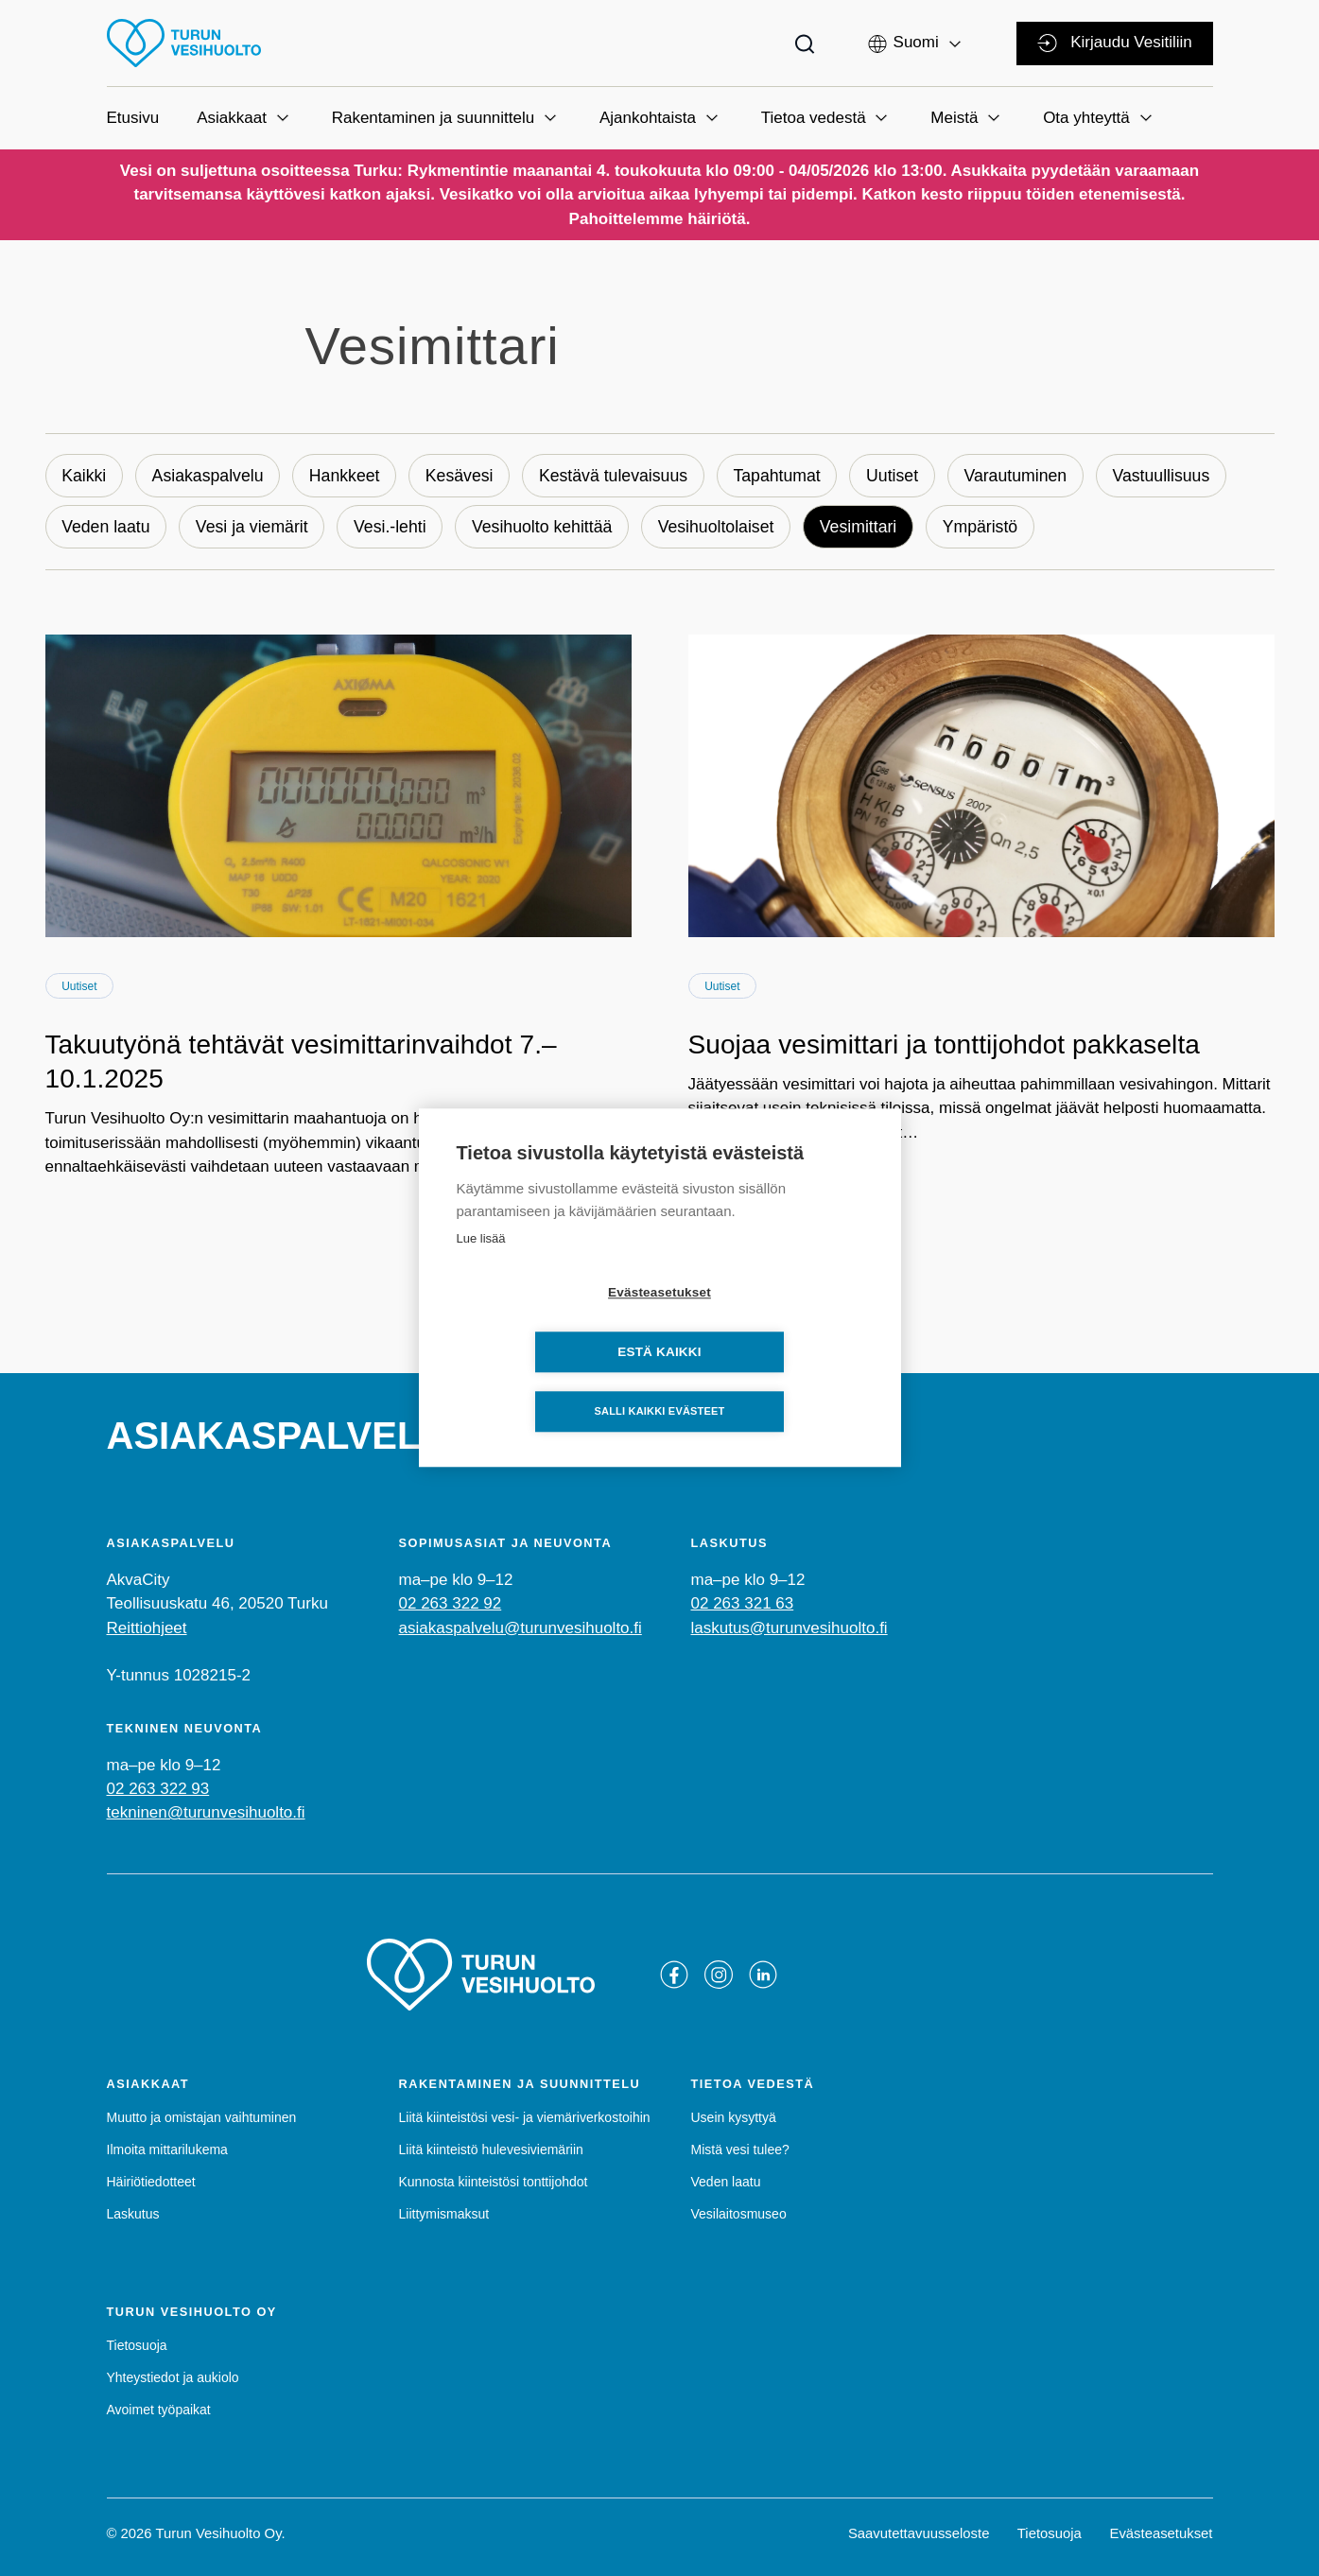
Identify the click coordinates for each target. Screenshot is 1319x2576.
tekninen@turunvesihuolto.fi (206, 1813)
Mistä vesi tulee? (740, 2149)
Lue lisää (481, 1269)
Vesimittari (875, 527)
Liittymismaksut (444, 2214)
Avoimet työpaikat (159, 2409)
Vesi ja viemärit (256, 527)
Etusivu (133, 118)
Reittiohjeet (147, 1628)
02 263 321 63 (742, 1604)
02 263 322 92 (450, 1604)
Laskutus (133, 2214)
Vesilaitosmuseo (739, 2214)
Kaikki (85, 475)
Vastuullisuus (1183, 475)
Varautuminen (1034, 475)
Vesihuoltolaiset (729, 527)
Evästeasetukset (1160, 2533)
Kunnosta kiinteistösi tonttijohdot (493, 2181)
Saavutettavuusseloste (919, 2533)
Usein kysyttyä (733, 2117)
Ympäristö (999, 527)
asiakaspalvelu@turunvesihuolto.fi (520, 1628)
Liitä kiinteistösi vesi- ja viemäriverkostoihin (525, 2117)
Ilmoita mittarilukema (167, 2149)
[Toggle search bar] (804, 43)
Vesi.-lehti (397, 527)
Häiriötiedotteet (151, 2181)
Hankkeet (351, 475)
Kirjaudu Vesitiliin (1114, 43)
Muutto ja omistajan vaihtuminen (202, 2117)
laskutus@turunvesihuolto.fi (789, 1628)
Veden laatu (107, 527)
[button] (916, 42)
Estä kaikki (767, 1323)
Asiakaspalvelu (211, 475)
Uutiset (909, 475)
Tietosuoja (137, 2345)
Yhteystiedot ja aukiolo (173, 2377)
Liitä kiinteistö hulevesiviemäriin (491, 2149)
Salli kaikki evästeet (659, 1382)
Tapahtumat (791, 475)
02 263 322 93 (158, 1790)
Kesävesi (467, 475)
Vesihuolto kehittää (552, 527)
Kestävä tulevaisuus (624, 475)
